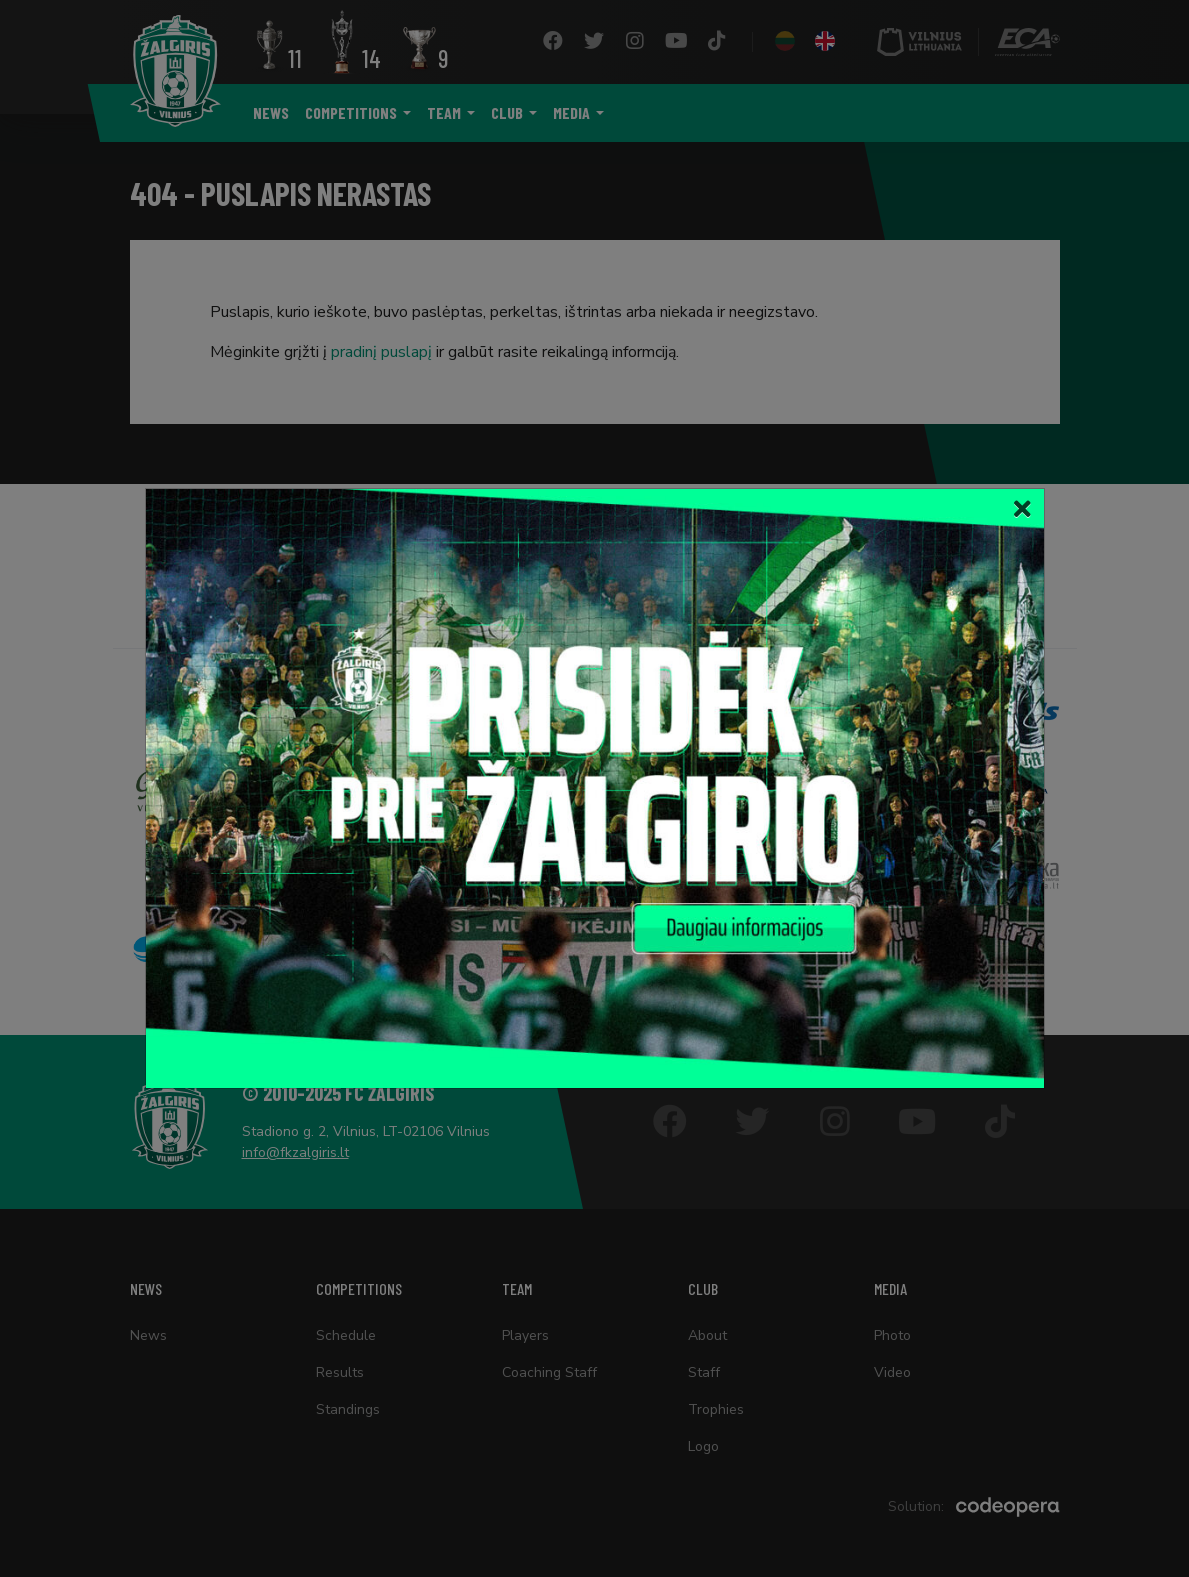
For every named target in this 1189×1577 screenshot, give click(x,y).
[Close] (1023, 509)
